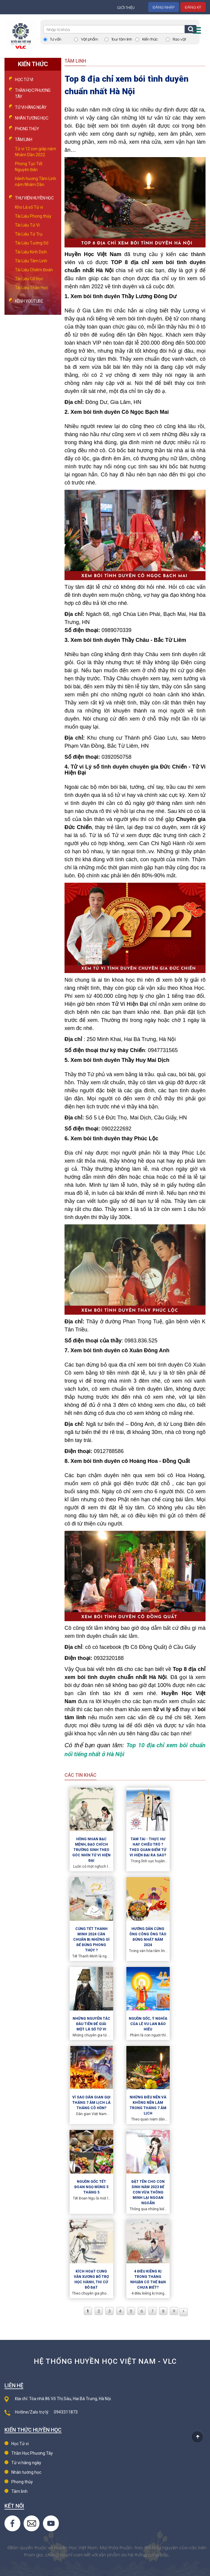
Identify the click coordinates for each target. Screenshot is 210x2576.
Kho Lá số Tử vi (29, 207)
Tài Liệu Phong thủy (33, 216)
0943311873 (66, 2412)
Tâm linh (19, 2491)
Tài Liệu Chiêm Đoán (34, 269)
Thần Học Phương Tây (32, 2453)
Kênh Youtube (29, 301)
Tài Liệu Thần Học (31, 287)
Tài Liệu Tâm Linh (31, 260)
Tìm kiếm (191, 29)
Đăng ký (193, 7)
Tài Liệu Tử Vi (27, 225)
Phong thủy (27, 128)
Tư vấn (55, 38)
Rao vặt (179, 38)
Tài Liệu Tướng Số (31, 243)
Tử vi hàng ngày (31, 107)
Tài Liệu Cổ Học (29, 278)
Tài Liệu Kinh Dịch (31, 252)
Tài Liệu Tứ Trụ (28, 234)
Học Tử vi (24, 79)
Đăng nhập (163, 7)
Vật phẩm (89, 38)
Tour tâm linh (121, 38)
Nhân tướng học (31, 118)
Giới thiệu (126, 7)
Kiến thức (150, 38)
